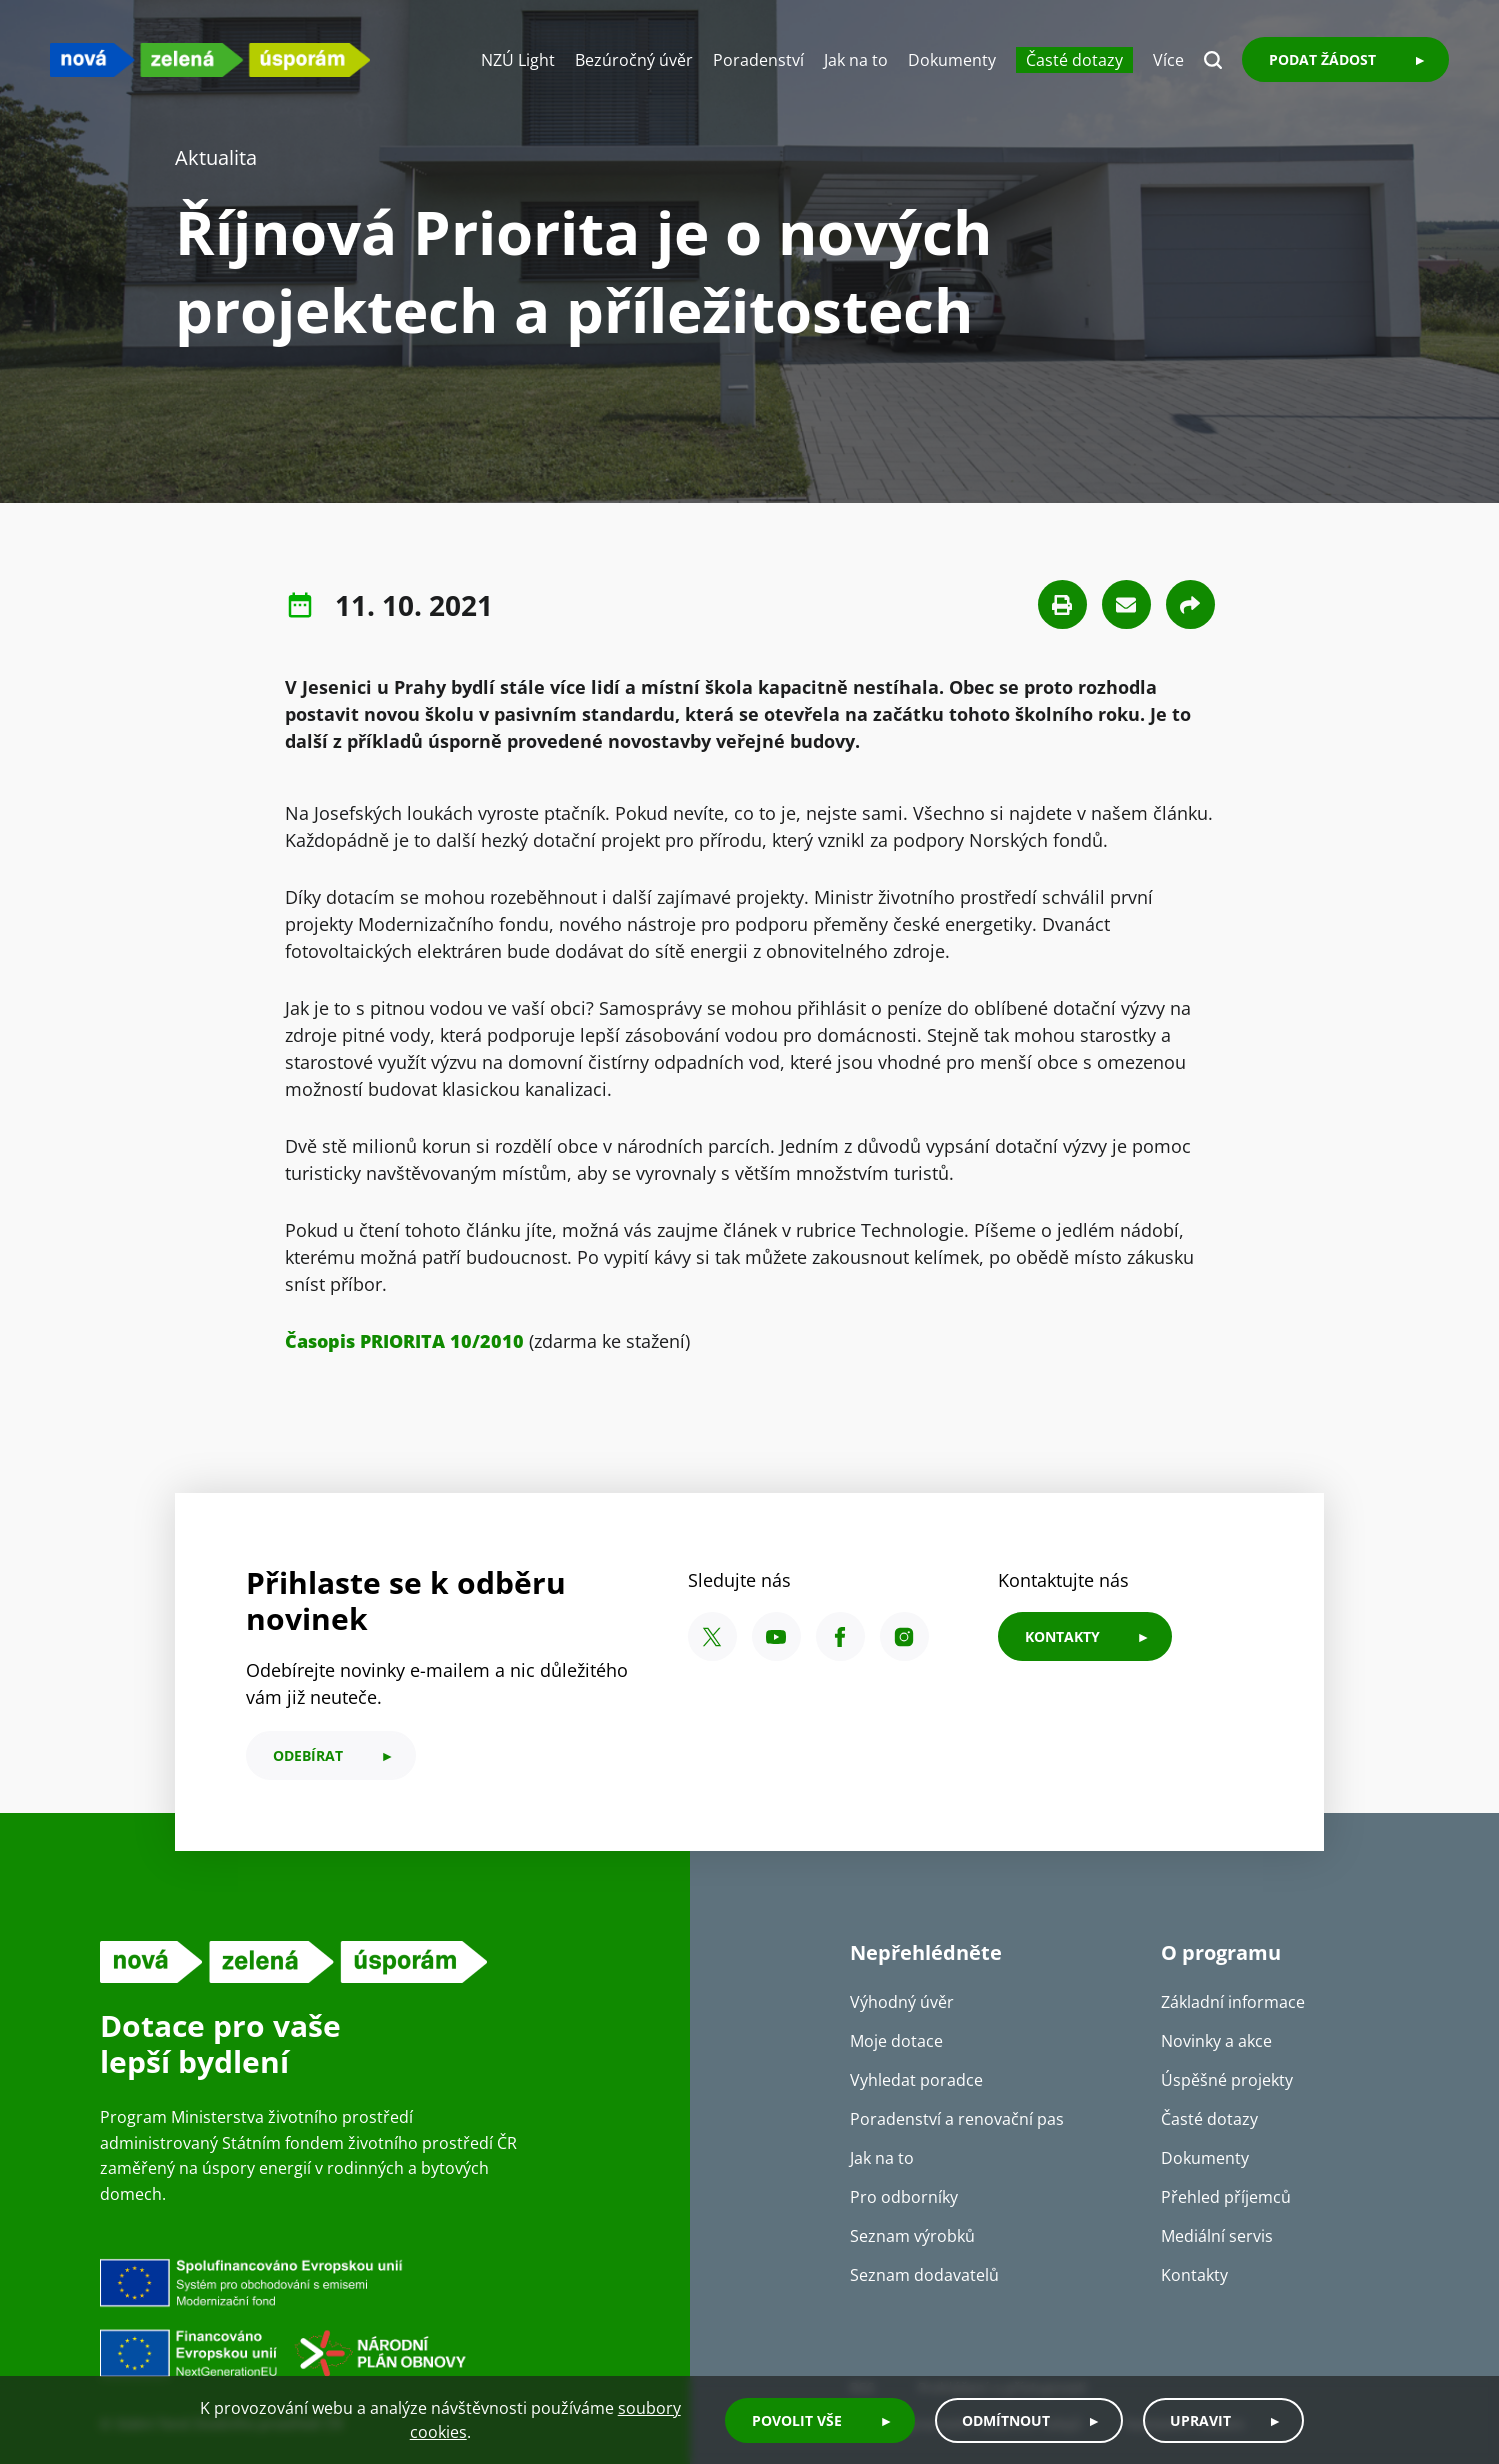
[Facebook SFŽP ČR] (840, 1636)
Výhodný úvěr (902, 2002)
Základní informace (1233, 2002)
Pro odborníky (904, 2197)
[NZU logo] (210, 59)
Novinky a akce (1216, 2041)
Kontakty (1194, 2275)
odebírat (308, 1755)
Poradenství (758, 60)
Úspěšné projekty (1227, 2080)
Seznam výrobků (912, 2236)
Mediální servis (1217, 2236)
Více (1168, 60)
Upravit (1200, 2420)
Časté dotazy (1074, 60)
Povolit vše (797, 2420)
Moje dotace (896, 2041)
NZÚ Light (518, 60)
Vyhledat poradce (916, 2080)
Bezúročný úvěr (634, 60)
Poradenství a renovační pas (957, 2119)
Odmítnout (1006, 2420)
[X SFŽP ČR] (712, 1636)
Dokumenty (952, 60)
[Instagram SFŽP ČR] (904, 1636)
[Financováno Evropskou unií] (375, 2317)
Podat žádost (1322, 59)
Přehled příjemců (1226, 2197)
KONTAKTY (1062, 1636)
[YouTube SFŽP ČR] (776, 1636)
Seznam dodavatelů (924, 2275)
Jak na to (856, 60)
